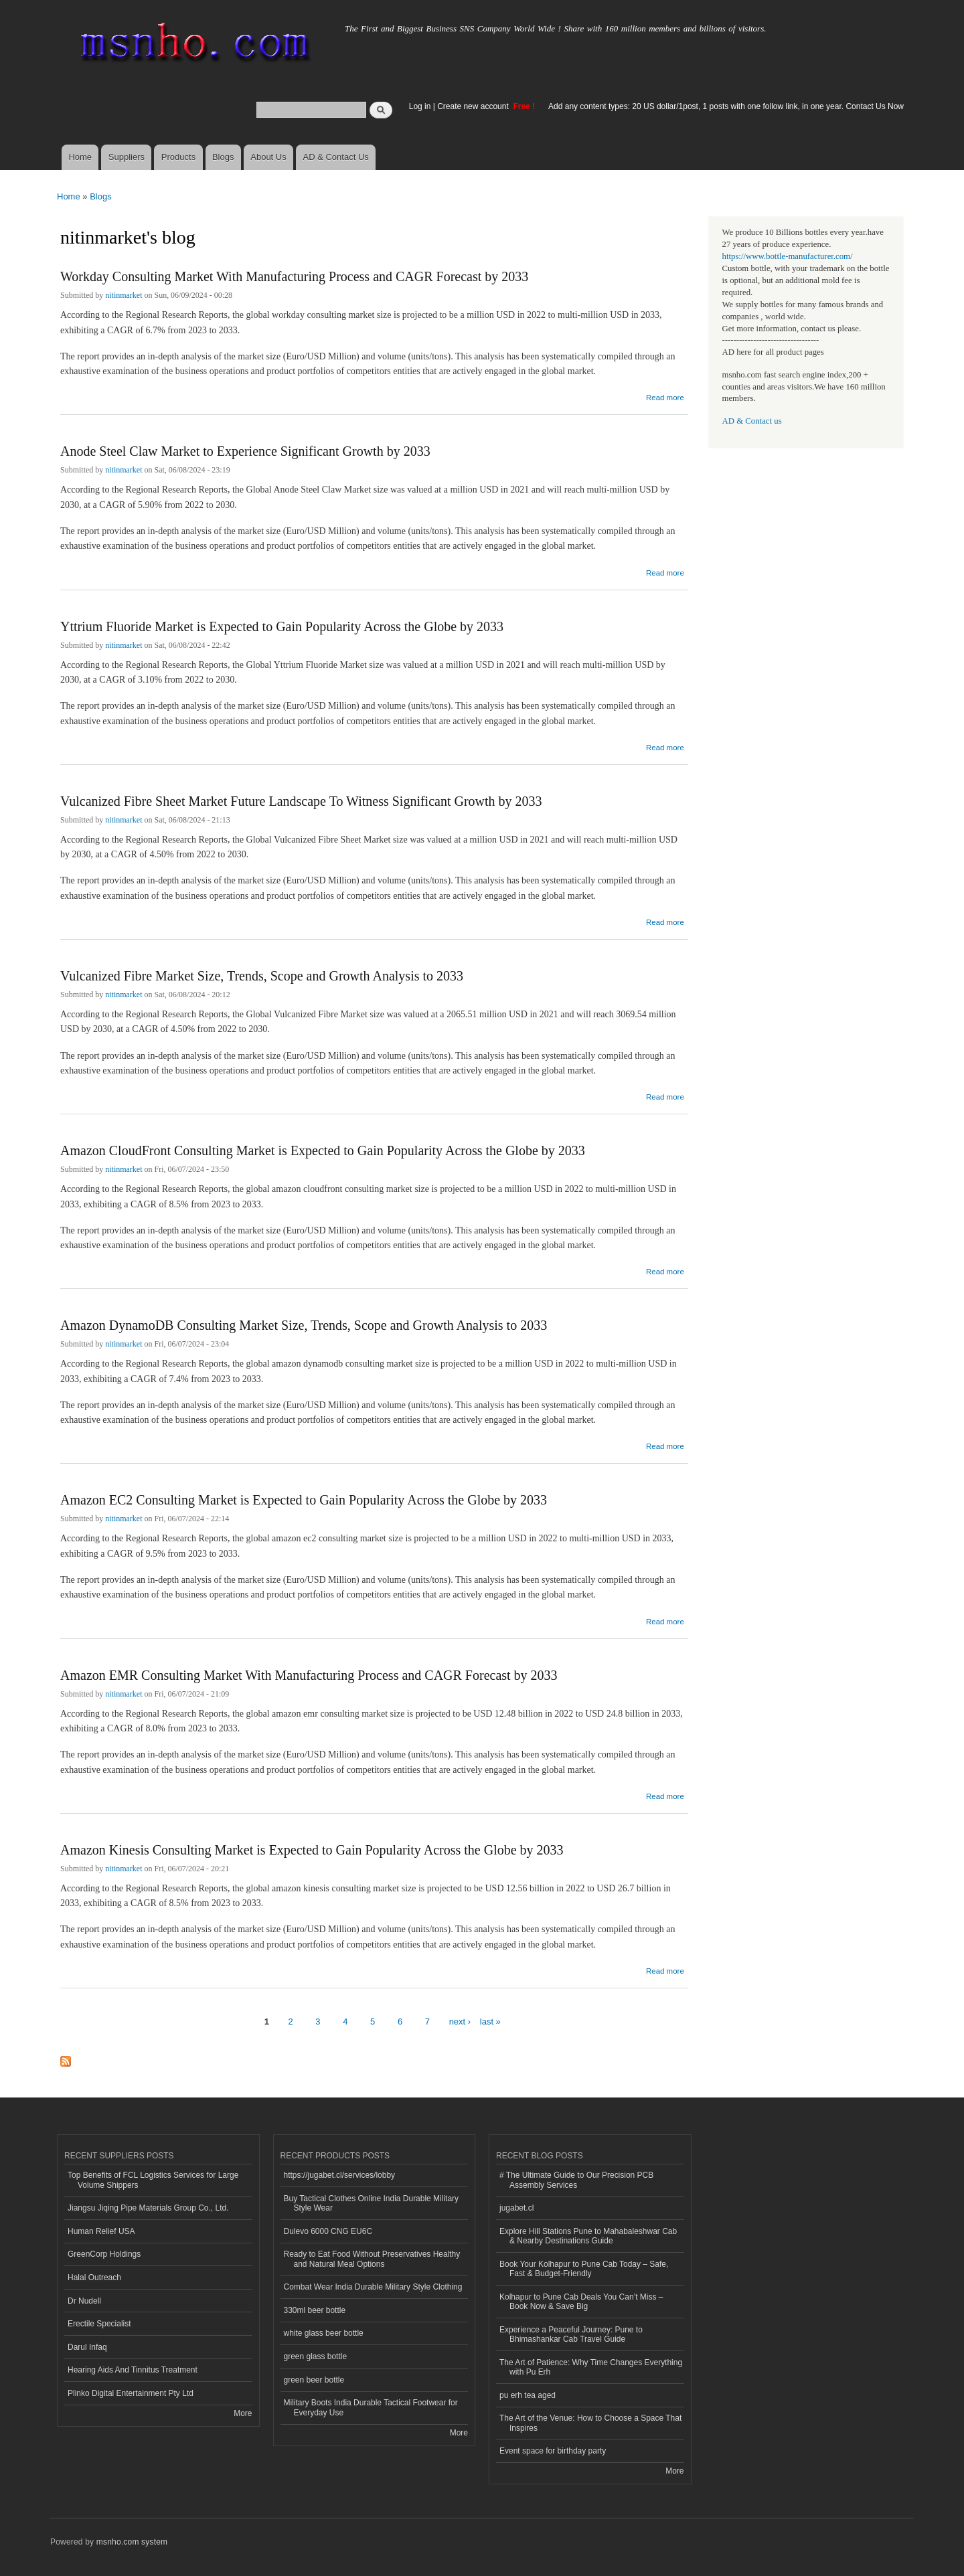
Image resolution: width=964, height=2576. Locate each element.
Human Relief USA (101, 2231)
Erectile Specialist (99, 2323)
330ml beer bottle (315, 2310)
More (243, 2413)
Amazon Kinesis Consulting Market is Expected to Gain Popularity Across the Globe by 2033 (312, 1849)
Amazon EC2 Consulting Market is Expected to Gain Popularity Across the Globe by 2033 (303, 1499)
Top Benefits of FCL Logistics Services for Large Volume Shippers (153, 2179)
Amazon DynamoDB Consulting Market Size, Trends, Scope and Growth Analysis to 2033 (303, 1325)
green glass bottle (315, 2356)
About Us (268, 157)
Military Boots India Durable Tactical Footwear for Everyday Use (371, 2407)
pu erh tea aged (527, 2395)
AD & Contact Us (336, 157)
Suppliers (126, 157)
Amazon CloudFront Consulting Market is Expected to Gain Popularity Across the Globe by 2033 (322, 1150)
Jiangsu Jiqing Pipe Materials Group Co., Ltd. (148, 2208)
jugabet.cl (516, 2208)
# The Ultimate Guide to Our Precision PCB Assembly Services (576, 2179)
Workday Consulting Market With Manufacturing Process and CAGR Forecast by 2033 (294, 276)
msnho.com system (131, 2542)
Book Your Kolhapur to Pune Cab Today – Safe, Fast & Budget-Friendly (583, 2268)
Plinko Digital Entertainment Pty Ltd (130, 2393)
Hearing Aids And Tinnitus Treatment (132, 2370)
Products (178, 157)
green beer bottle (314, 2380)
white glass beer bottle (324, 2333)
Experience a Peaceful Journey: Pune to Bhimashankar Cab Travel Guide (571, 2334)
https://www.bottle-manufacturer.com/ (787, 256)
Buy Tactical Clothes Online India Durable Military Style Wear (371, 2203)
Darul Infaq (87, 2347)
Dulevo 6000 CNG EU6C (328, 2231)
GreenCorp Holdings (104, 2254)
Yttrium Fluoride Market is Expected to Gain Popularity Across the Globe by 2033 (281, 626)
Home (80, 157)
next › (460, 2021)
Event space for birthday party (552, 2451)
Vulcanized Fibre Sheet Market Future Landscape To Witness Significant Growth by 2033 (301, 801)
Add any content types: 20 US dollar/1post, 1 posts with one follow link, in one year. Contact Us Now (726, 106)
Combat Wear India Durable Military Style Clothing (373, 2287)
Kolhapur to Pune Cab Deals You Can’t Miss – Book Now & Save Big (581, 2301)
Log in (420, 106)
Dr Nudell (84, 2301)
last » (490, 2021)
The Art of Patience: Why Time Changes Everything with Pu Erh (590, 2367)
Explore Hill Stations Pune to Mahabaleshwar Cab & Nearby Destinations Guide (588, 2236)
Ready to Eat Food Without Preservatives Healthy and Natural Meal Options (372, 2258)
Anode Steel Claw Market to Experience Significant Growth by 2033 (245, 451)
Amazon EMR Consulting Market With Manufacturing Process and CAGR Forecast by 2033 (309, 1675)
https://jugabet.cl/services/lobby (340, 2175)
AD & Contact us (752, 421)
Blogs (223, 157)
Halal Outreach (94, 2277)
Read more (665, 396)
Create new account (474, 106)
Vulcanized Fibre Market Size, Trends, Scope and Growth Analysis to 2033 (261, 975)
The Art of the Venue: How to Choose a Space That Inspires (590, 2422)
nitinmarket (123, 295)
